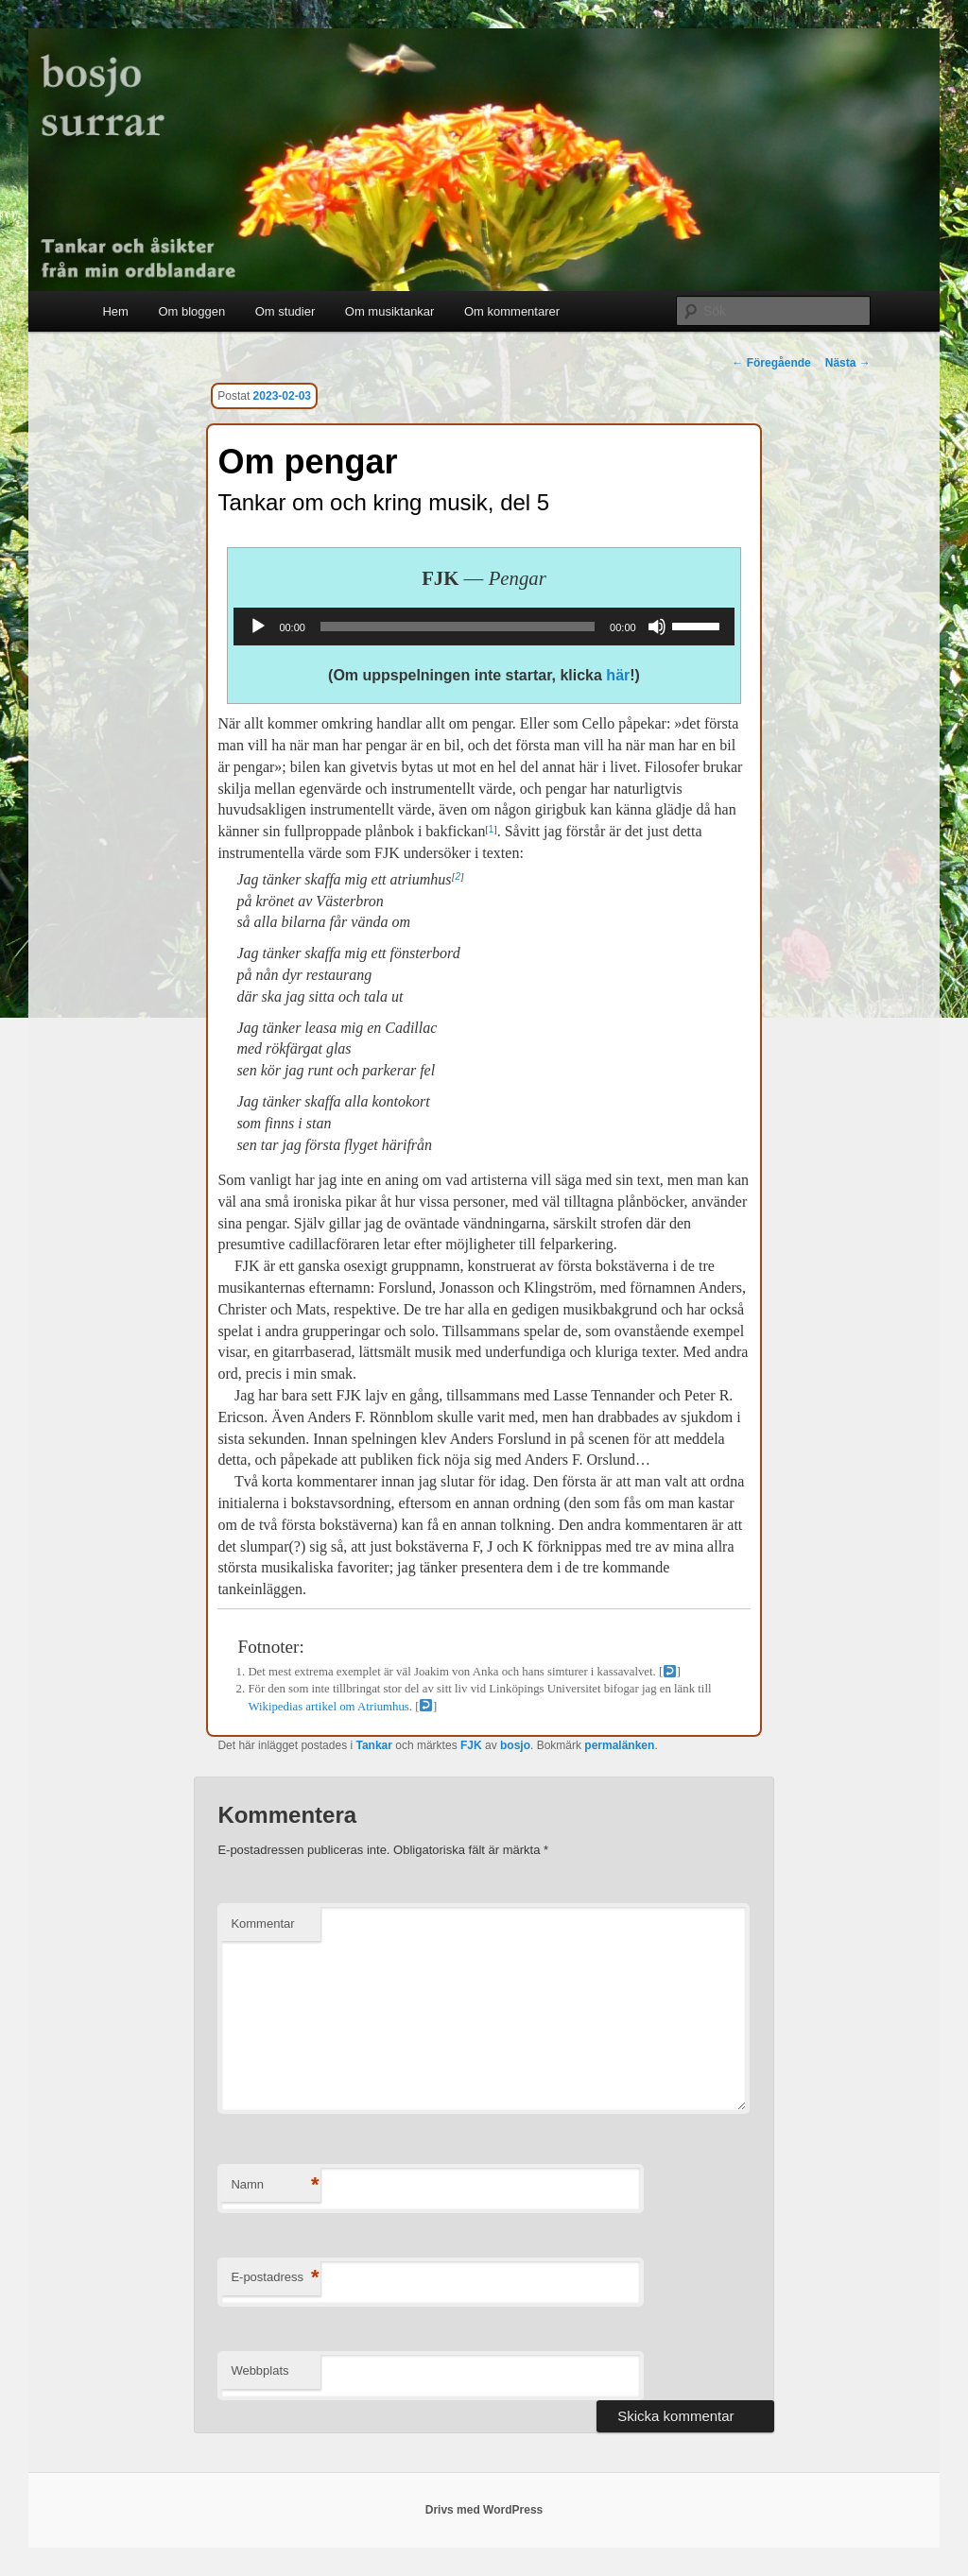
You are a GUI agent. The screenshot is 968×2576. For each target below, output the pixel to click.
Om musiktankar (390, 311)
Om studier (285, 311)
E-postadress (275, 2278)
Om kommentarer (512, 311)
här (618, 675)
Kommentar (262, 1923)
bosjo (515, 1745)
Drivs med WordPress (484, 2509)
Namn (275, 2185)
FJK (471, 1745)
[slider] (457, 626)
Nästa (848, 362)
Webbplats (259, 2370)
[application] (483, 626)
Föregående (771, 362)
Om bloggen (191, 311)
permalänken (619, 1745)
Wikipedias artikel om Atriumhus (328, 1706)
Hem (115, 311)
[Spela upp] (258, 626)
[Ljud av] (657, 626)
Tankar (373, 1745)
